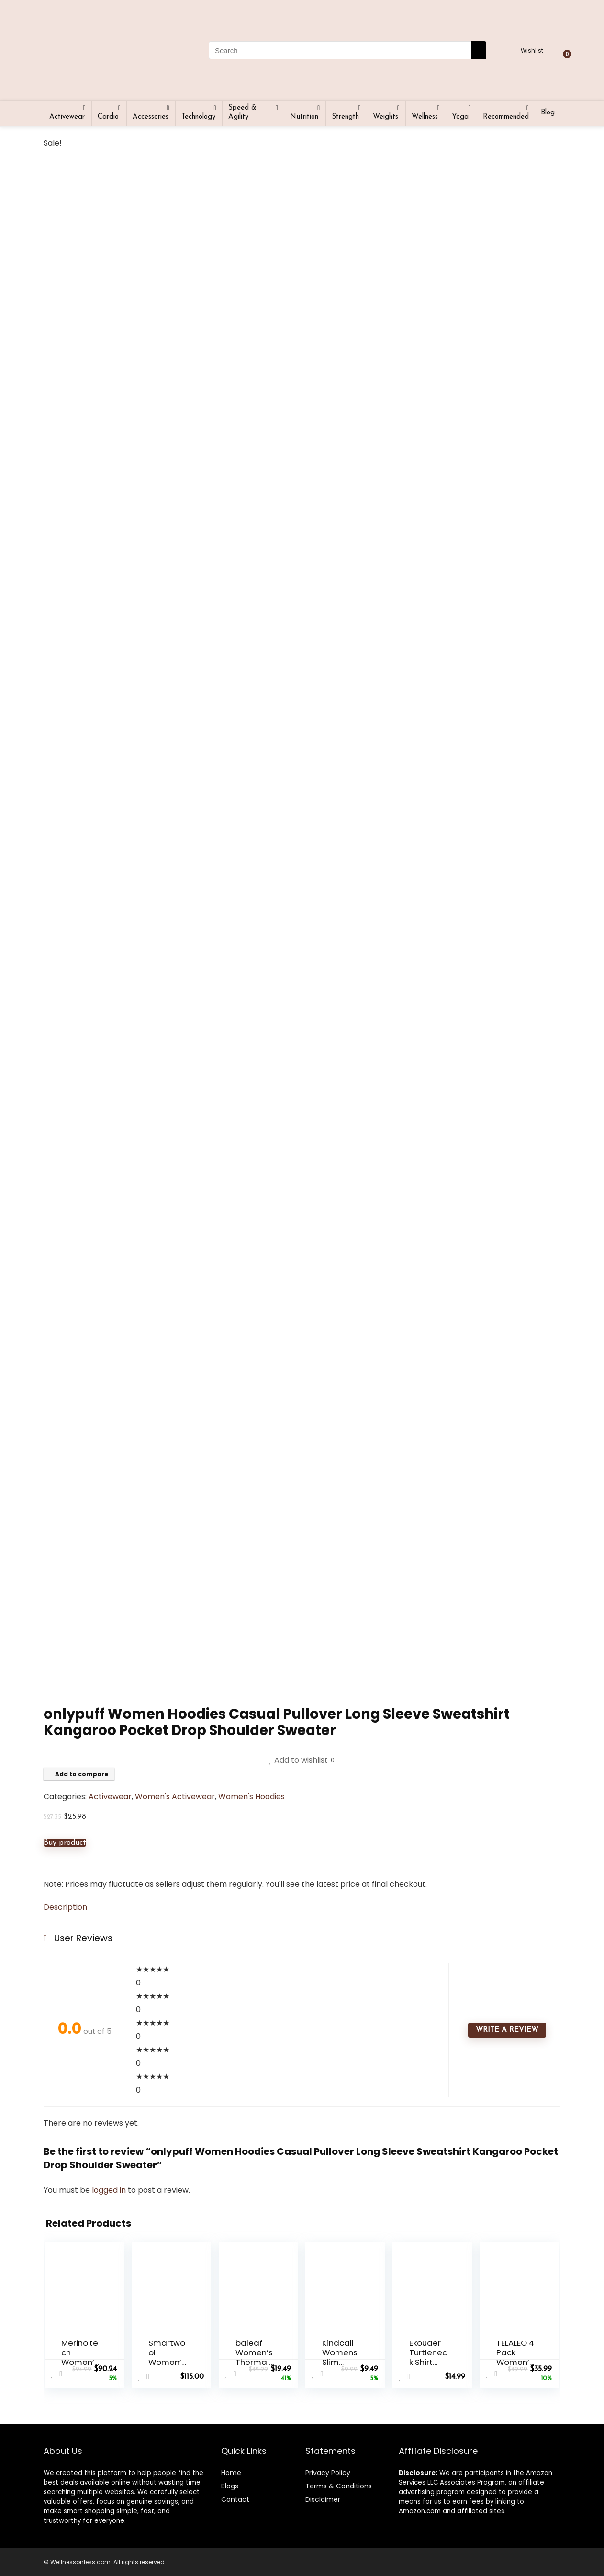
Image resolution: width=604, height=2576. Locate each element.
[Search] (478, 50)
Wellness (425, 117)
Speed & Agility (242, 112)
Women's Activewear (175, 1796)
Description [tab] (65, 1907)
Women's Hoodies (251, 1796)
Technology (198, 117)
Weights (385, 117)
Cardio (108, 117)
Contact (235, 2499)
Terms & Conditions (338, 2486)
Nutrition (304, 117)
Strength (345, 117)
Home (231, 2472)
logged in (110, 2189)
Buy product (65, 1843)
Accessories (150, 117)
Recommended (506, 117)
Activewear (67, 117)
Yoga (460, 117)
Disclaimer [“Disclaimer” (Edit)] (322, 2499)
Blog (548, 112)
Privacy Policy (327, 2472)
